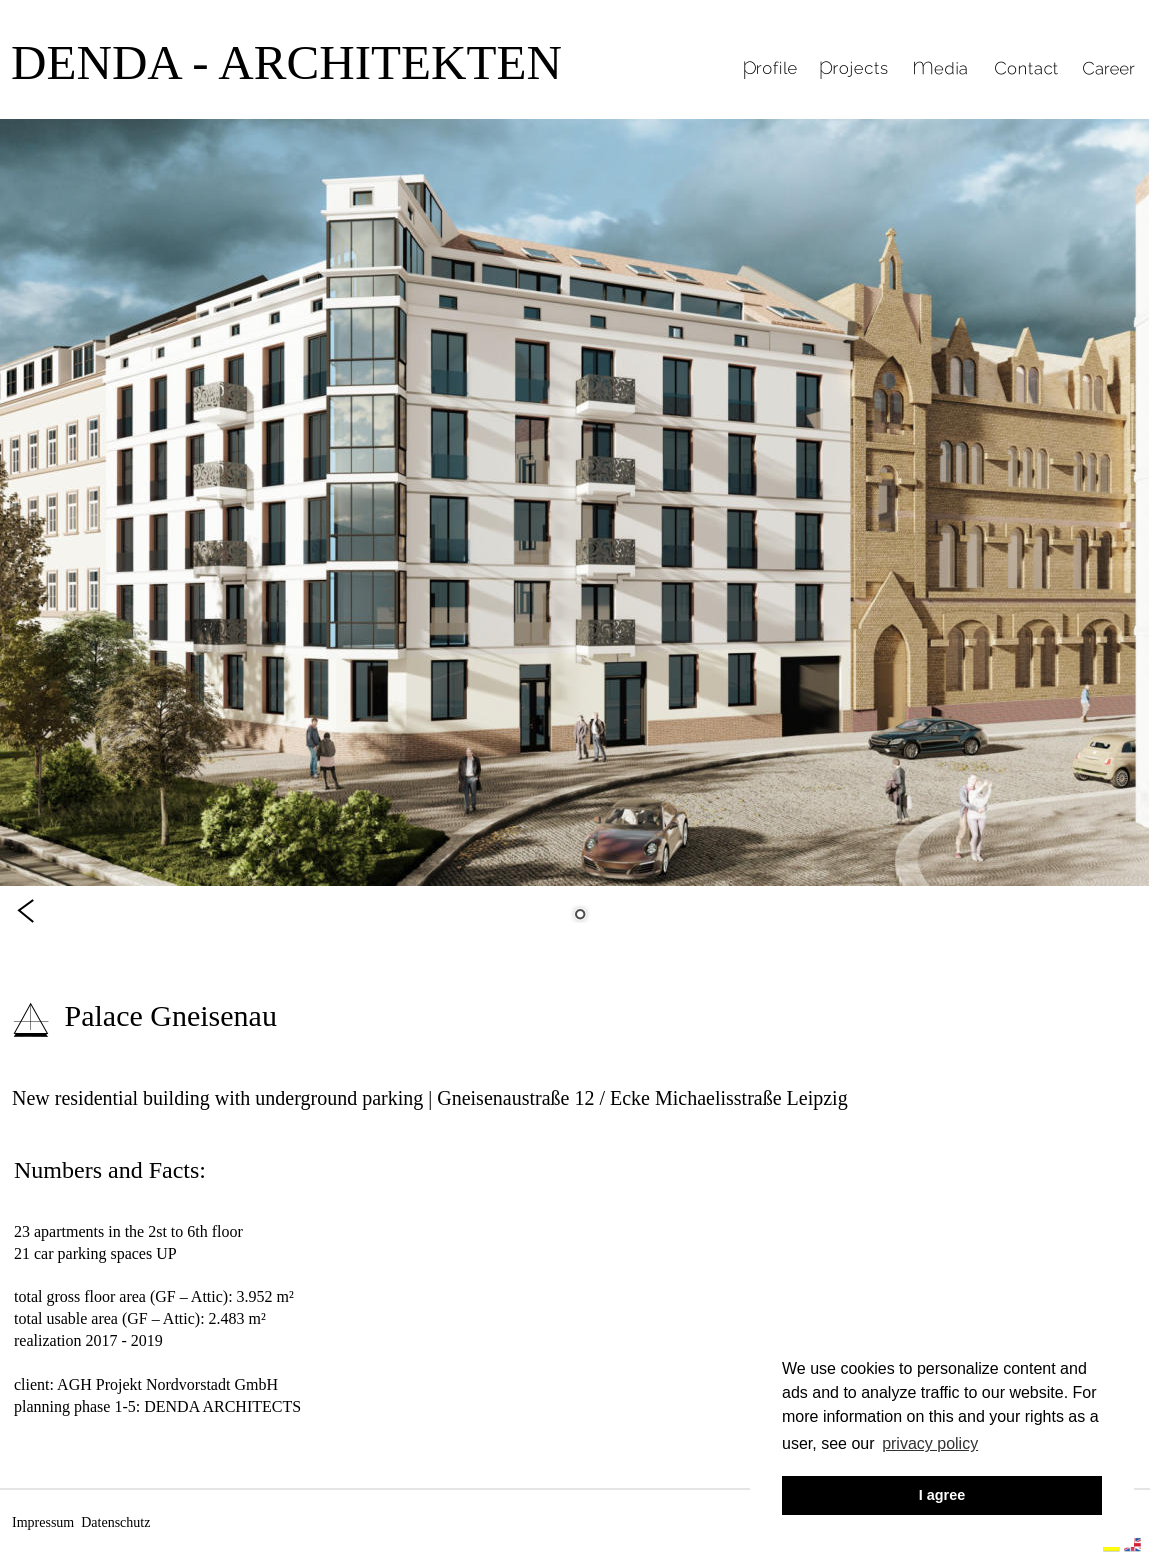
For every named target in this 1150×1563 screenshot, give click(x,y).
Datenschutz (115, 1522)
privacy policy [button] (930, 1443)
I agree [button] (942, 1495)
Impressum (43, 1522)
